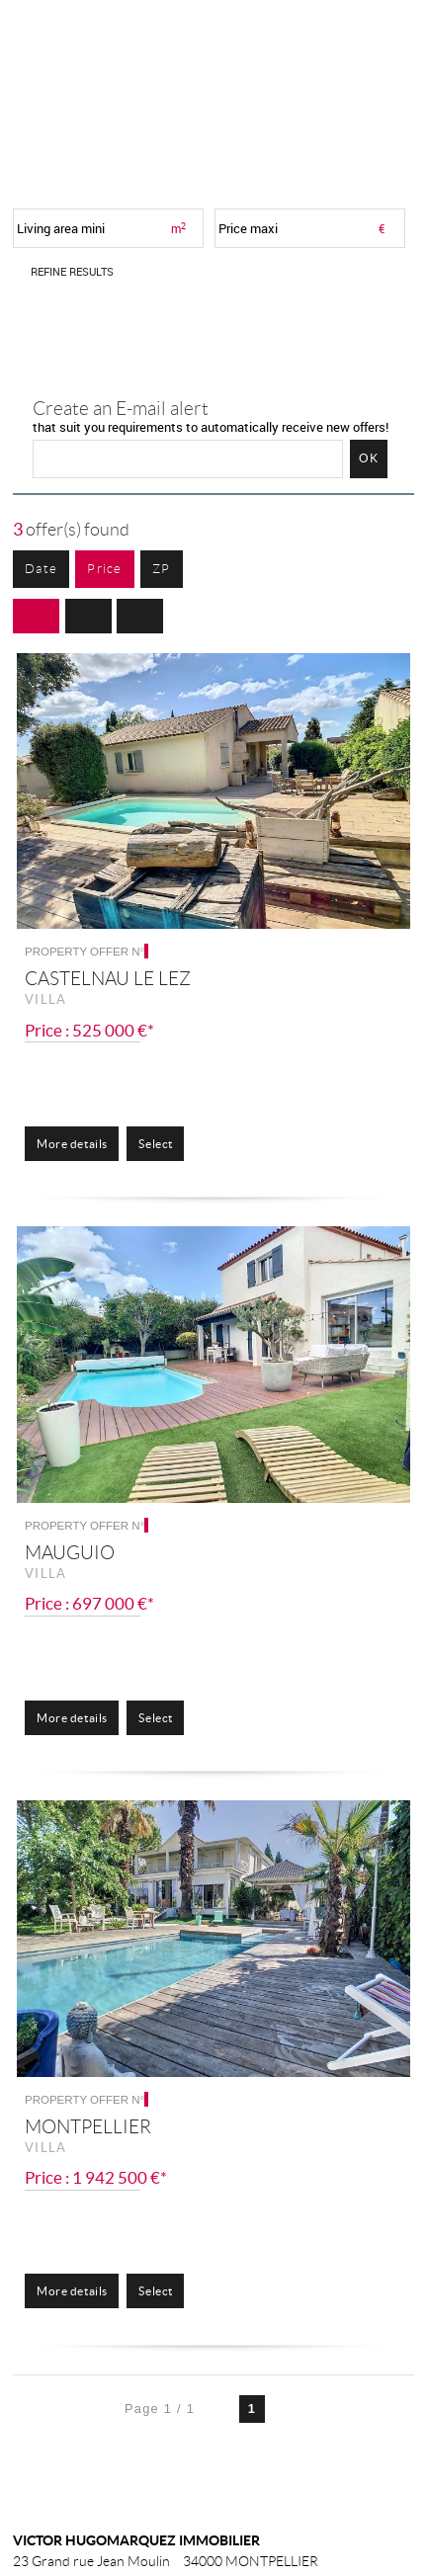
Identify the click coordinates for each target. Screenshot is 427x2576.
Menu (385, 35)
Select (155, 1143)
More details (72, 1143)
